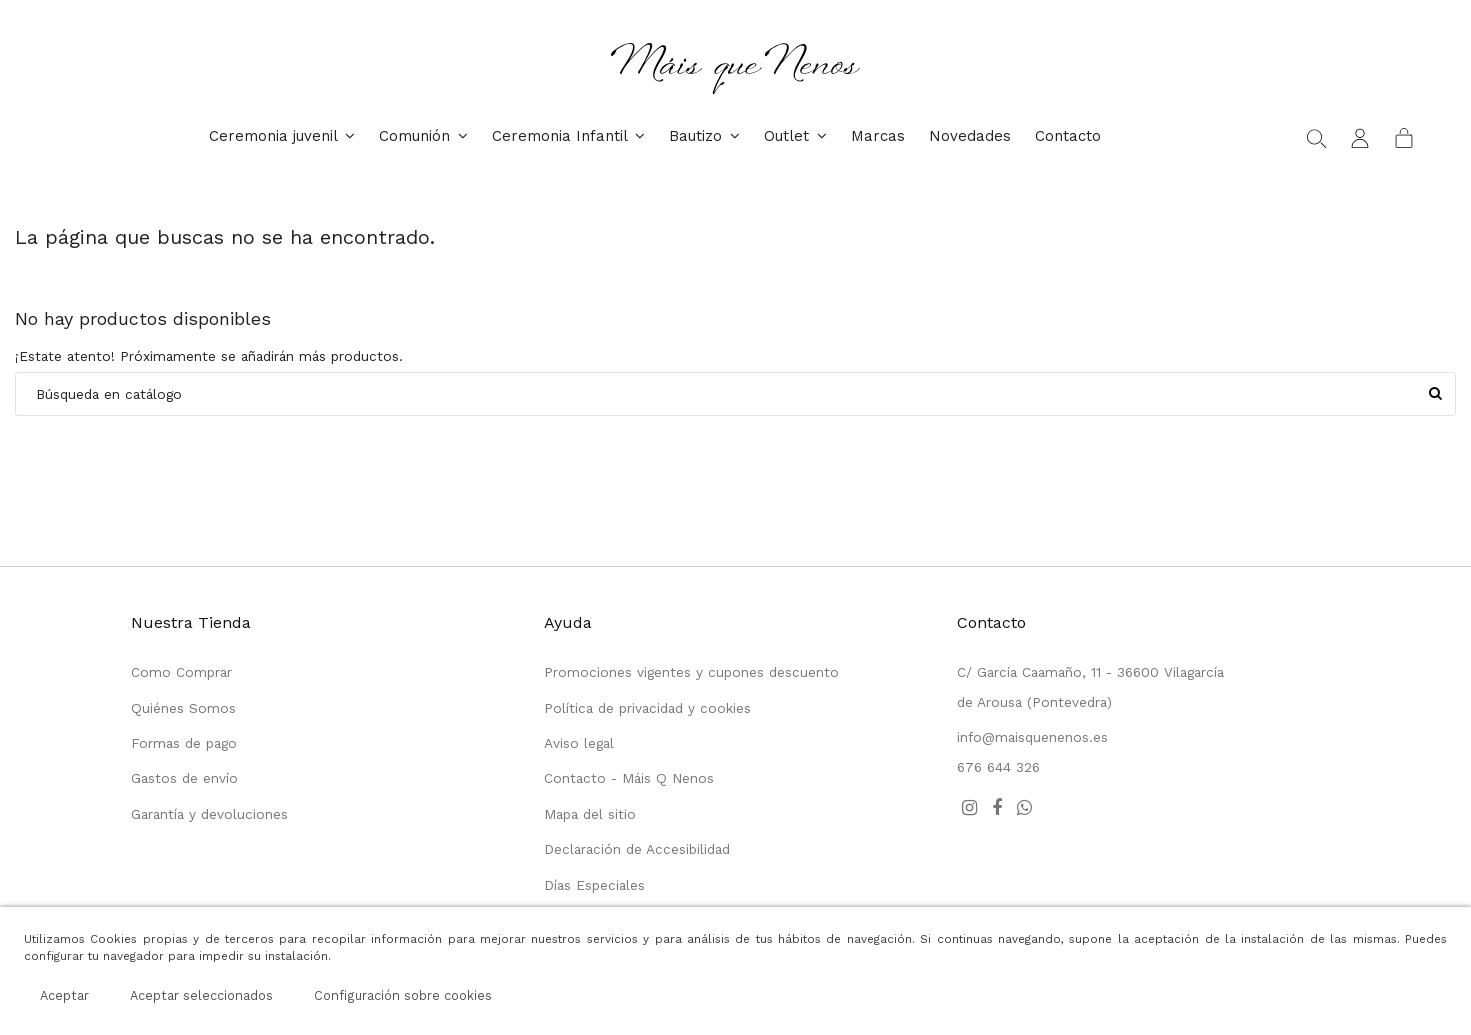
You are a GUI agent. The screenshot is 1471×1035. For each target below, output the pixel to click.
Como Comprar (181, 672)
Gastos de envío (184, 778)
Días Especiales (594, 885)
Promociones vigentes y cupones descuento (691, 672)
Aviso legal (579, 743)
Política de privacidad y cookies (647, 708)
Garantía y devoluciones (209, 814)
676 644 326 (998, 767)
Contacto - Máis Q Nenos (629, 778)
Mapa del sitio (590, 814)
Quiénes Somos (183, 708)
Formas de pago (184, 743)
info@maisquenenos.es (1032, 737)
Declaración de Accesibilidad (637, 849)
